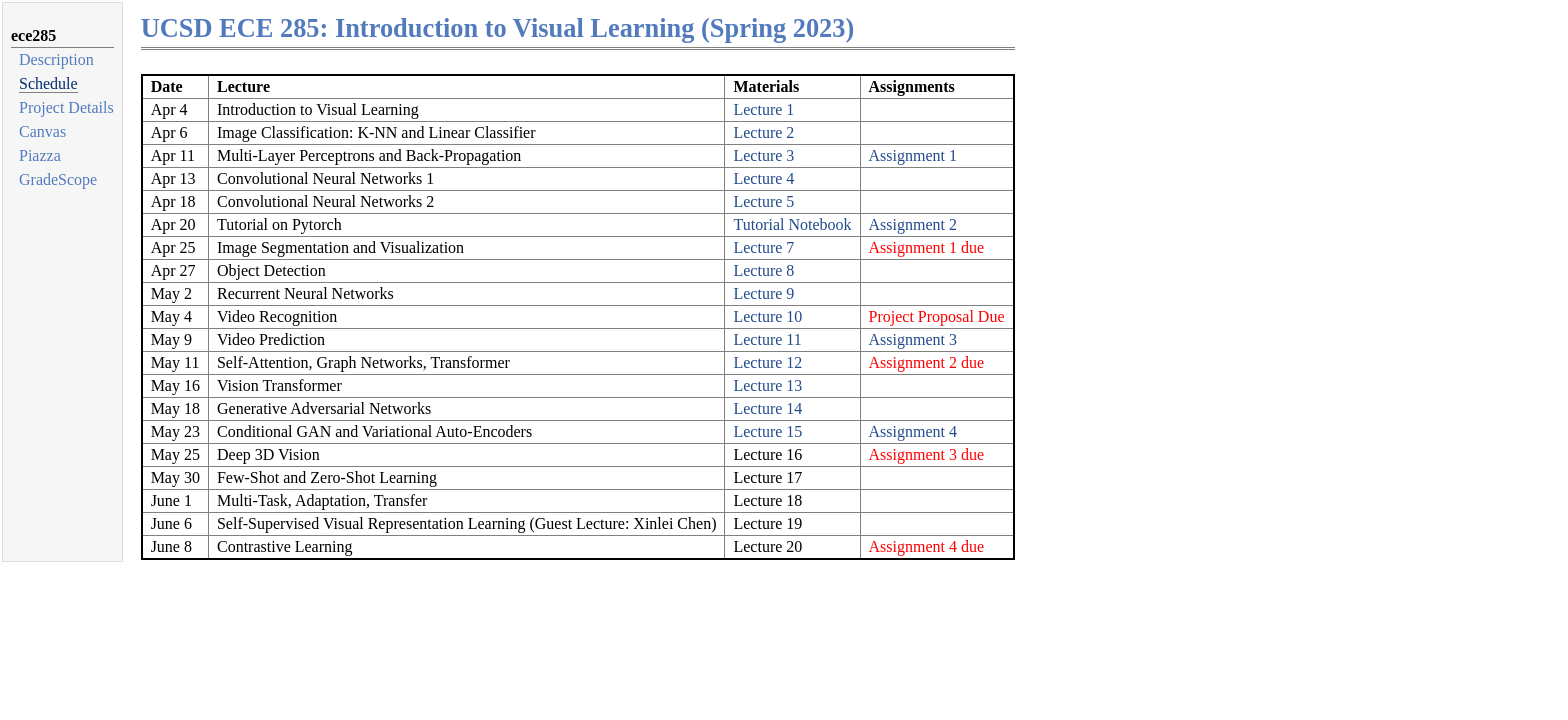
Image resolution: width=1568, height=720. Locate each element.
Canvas (42, 131)
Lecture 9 (763, 293)
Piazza (40, 155)
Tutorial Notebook (792, 224)
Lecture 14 (767, 408)
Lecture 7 (763, 247)
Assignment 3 (913, 339)
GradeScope (58, 179)
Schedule (48, 83)
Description (56, 59)
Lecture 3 (763, 155)
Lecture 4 (763, 178)
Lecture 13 (767, 385)
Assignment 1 (913, 155)
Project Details (66, 107)
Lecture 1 (763, 109)
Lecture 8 (763, 270)
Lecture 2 (763, 132)
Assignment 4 (913, 431)
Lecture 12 (767, 362)
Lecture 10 (767, 316)
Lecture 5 (763, 201)
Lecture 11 (767, 339)
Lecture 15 (767, 431)
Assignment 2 (913, 224)
